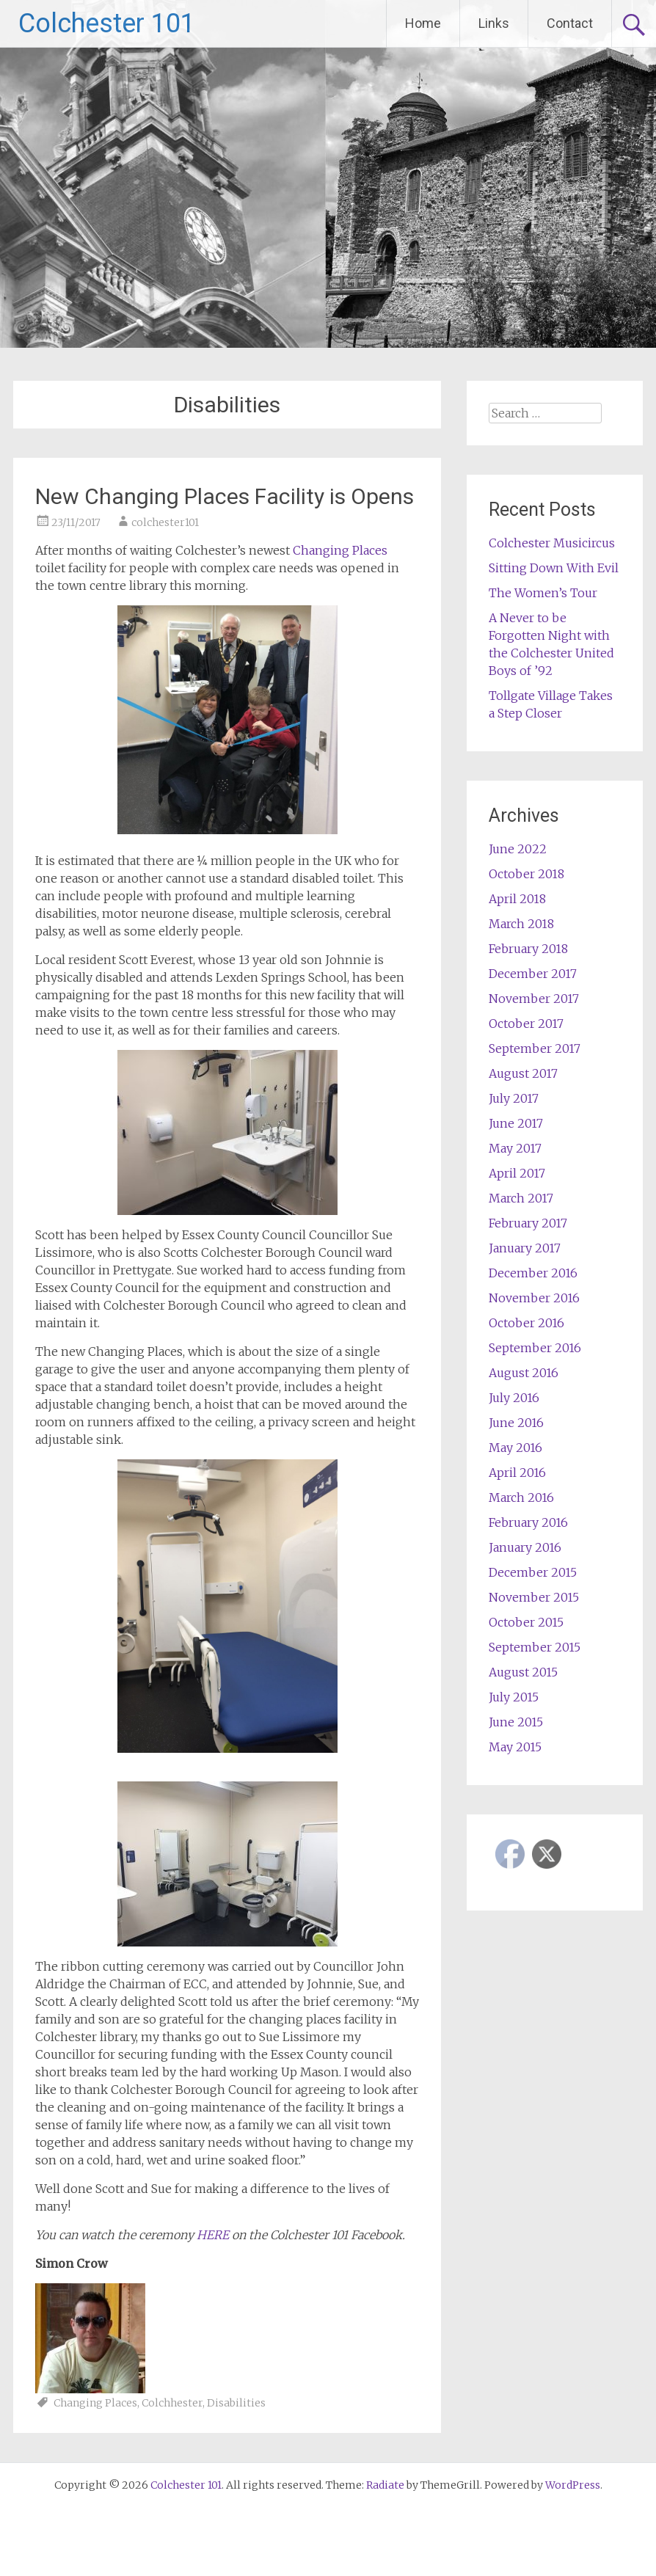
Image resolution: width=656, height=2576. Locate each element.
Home (423, 23)
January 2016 (525, 1547)
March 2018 (521, 923)
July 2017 (514, 1098)
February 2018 (528, 948)
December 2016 (533, 1273)
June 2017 (516, 1123)
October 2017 (526, 1023)
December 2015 (533, 1572)
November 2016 (534, 1298)
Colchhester (172, 2402)
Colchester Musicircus (552, 543)
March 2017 (521, 1198)
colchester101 (165, 522)
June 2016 (516, 1422)
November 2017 (534, 998)
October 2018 (526, 873)
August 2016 (523, 1372)
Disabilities (236, 2402)
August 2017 (523, 1073)
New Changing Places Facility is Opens (224, 496)
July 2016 (514, 1397)
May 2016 (515, 1447)
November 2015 (534, 1597)
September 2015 (534, 1647)
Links (493, 23)
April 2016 (517, 1472)
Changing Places (340, 550)
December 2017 (533, 973)
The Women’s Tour (543, 592)
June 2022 (518, 849)
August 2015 (523, 1672)
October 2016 (526, 1323)
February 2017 (528, 1223)
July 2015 (514, 1697)
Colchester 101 (106, 23)
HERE (213, 2234)
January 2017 (525, 1248)
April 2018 (517, 898)
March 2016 (521, 1497)
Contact (570, 23)
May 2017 (515, 1148)
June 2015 (516, 1722)
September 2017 (534, 1048)
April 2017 (517, 1173)
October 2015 (526, 1622)
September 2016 (535, 1347)
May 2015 (515, 1747)
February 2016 (528, 1522)
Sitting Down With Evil (554, 568)
